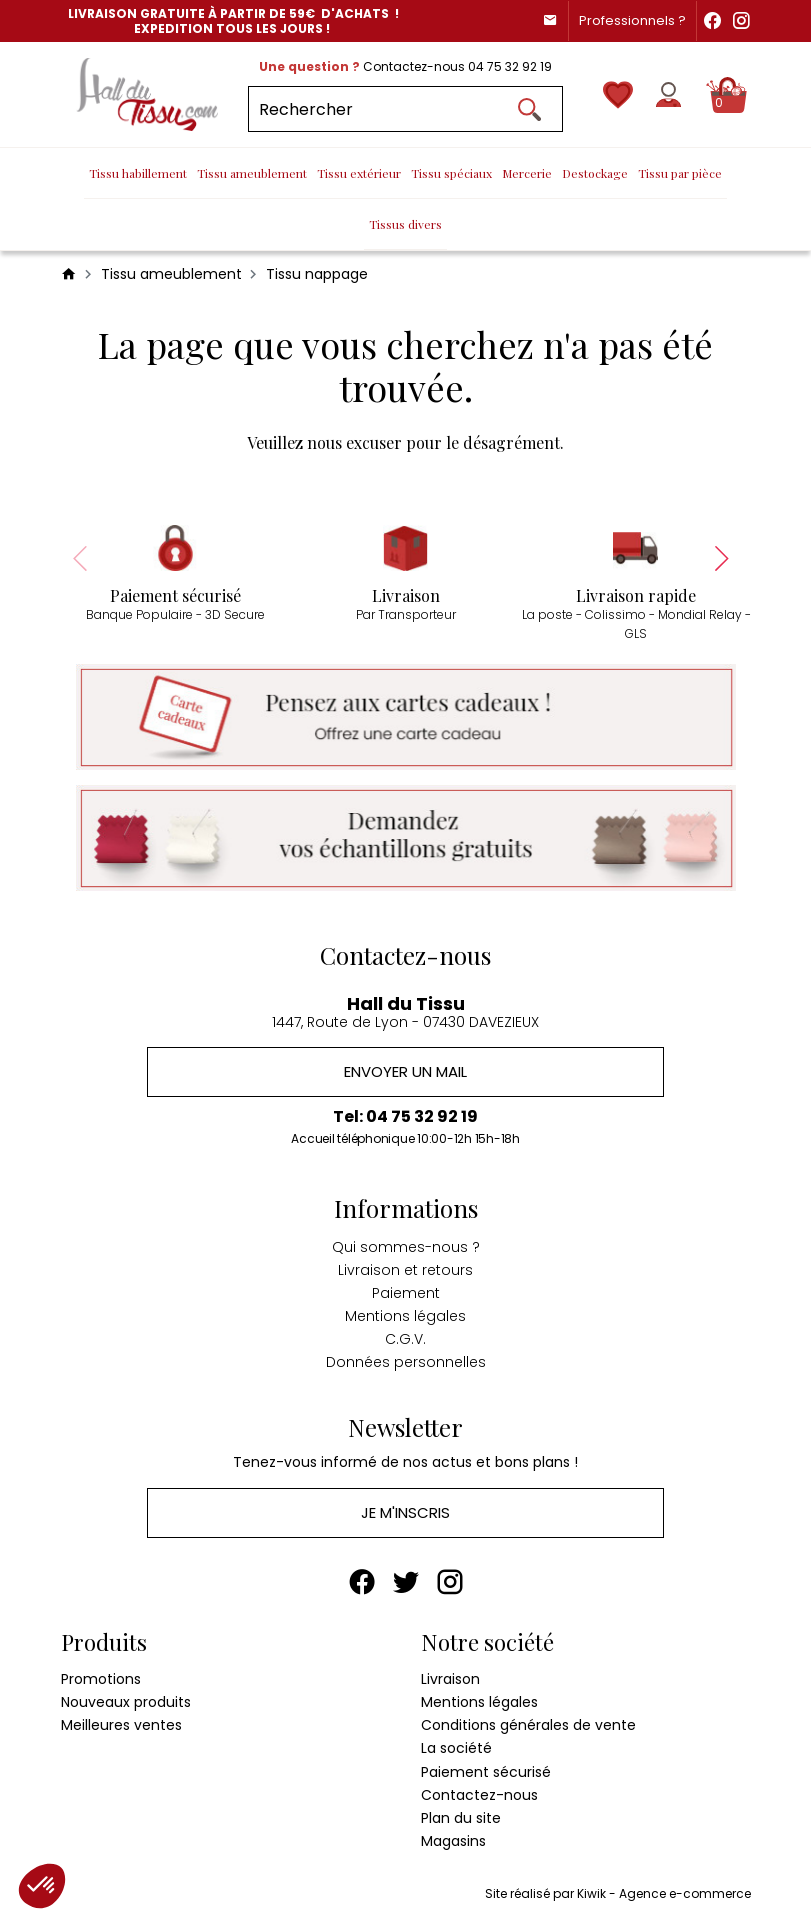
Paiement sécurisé (486, 1773)
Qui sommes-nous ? (406, 1247)
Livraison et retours (405, 1271)
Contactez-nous (479, 1796)
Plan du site (461, 1820)
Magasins (453, 1843)
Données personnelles (406, 1363)
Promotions (101, 1680)
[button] (42, 1886)
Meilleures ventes (121, 1727)
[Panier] (728, 95)
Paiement (406, 1294)
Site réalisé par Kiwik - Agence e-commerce (618, 1895)
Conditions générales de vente (528, 1727)
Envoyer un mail (405, 1072)
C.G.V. (405, 1340)
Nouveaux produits (126, 1704)
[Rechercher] (405, 109)
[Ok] (529, 109)
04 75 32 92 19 (510, 66)
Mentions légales (405, 1317)
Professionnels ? (632, 20)
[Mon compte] (668, 94)
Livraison (450, 1680)
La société (456, 1750)
